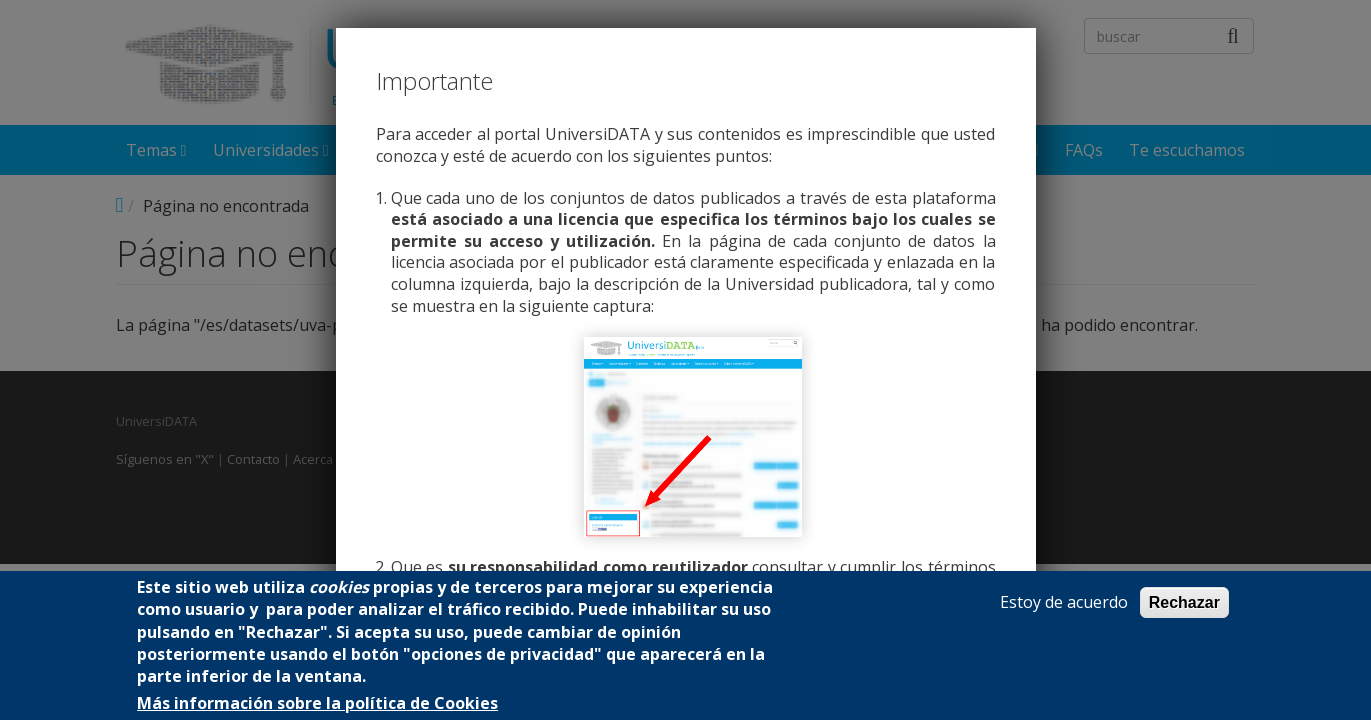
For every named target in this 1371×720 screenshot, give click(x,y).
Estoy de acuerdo (1064, 602)
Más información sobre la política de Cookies (317, 703)
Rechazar (1184, 602)
